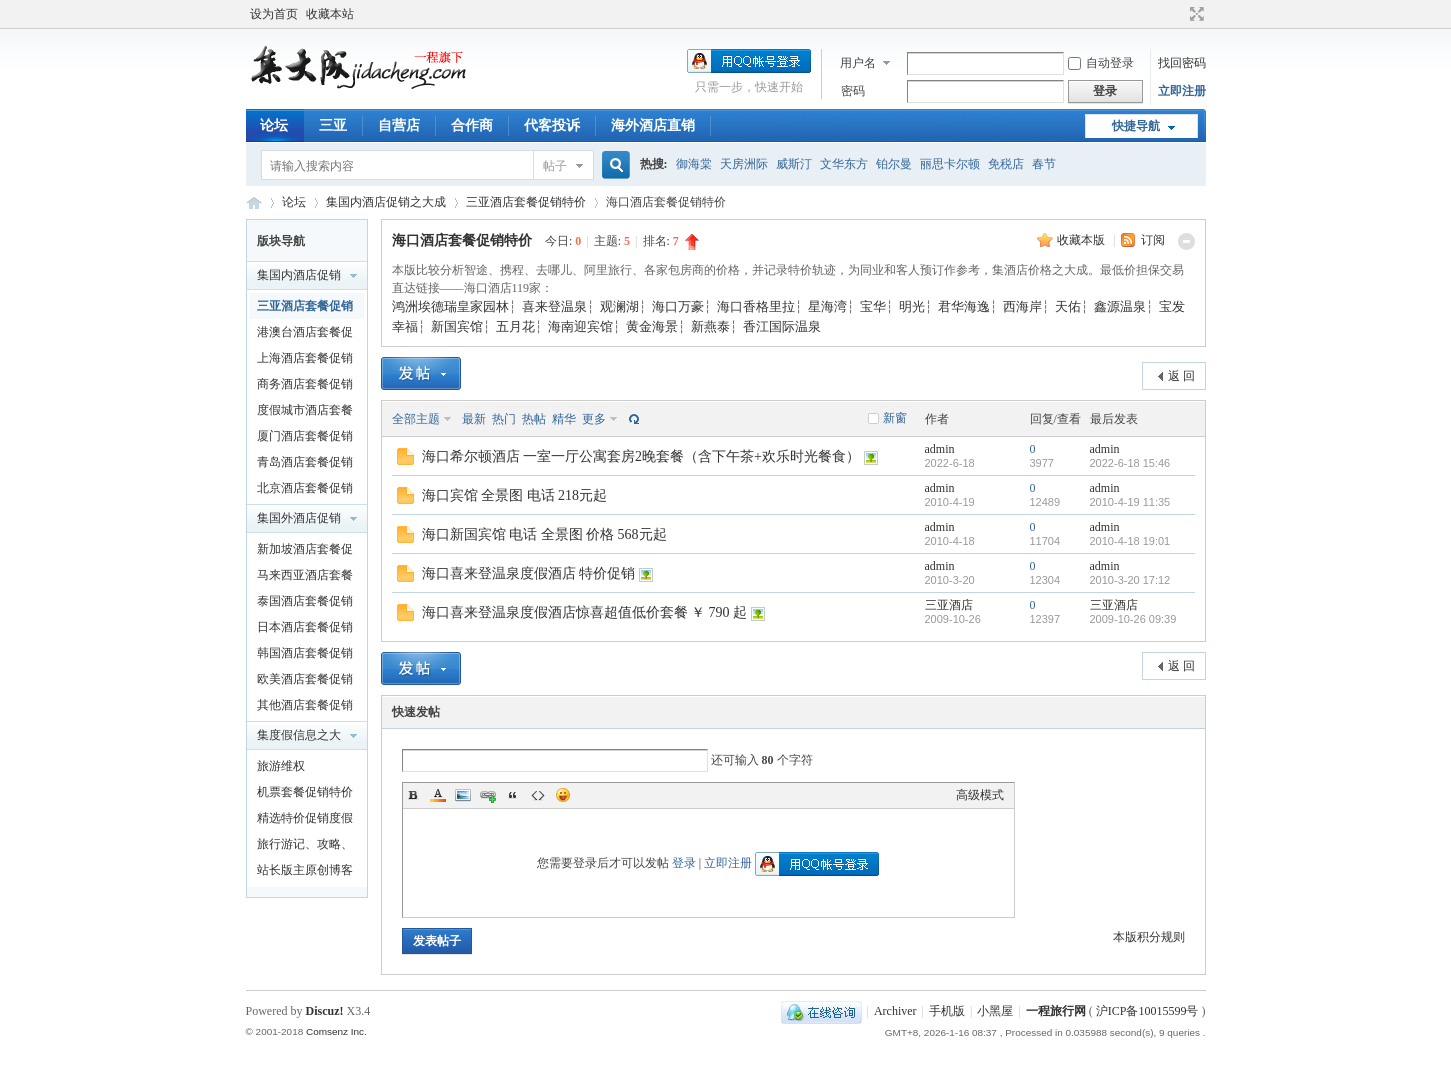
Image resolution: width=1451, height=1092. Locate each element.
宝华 (873, 306)
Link (488, 795)
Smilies (563, 795)
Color (438, 795)
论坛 (274, 125)
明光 (912, 306)
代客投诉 (552, 125)
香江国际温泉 (782, 326)
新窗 (895, 418)
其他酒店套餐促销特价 (305, 708)
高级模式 (980, 795)
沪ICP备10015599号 (1147, 1011)
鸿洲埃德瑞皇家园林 (450, 306)
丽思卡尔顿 (950, 164)
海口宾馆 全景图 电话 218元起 (515, 495)
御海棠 (694, 164)
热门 (504, 419)
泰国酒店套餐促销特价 (305, 604)
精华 (564, 419)
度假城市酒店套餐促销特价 (305, 413)
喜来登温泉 (554, 306)
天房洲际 (744, 164)
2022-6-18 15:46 (1130, 463)
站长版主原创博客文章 (305, 873)
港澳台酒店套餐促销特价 (305, 335)
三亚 (333, 125)
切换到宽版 (1194, 14)
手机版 (947, 1011)
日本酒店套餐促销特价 (305, 630)
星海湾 (827, 306)
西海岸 (1022, 306)
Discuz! (325, 1011)
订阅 (1153, 240)
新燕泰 (710, 326)
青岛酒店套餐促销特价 (305, 465)
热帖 (534, 419)
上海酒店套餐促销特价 (305, 361)
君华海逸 (964, 306)
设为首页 (274, 14)
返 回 (1181, 376)
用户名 (858, 63)
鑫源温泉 (1120, 306)
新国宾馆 (457, 326)
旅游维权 (281, 766)
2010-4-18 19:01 (1130, 541)
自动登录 (1101, 63)
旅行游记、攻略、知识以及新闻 (305, 847)
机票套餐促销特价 (305, 792)
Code (538, 795)
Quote (513, 795)
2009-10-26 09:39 (1133, 619)
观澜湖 (619, 306)
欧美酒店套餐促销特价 (305, 682)
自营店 (399, 125)
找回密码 (1182, 63)
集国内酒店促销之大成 (386, 202)
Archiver (895, 1011)
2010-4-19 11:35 (1130, 502)
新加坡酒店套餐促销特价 (305, 552)
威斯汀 (794, 164)
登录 (684, 863)
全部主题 (416, 419)
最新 (474, 419)
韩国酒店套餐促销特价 (305, 656)
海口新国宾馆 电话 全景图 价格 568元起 (544, 534)
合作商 (472, 125)
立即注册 (1182, 91)
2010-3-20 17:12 (1130, 580)
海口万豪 (678, 306)
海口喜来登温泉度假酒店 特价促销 (529, 573)
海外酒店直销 (653, 125)
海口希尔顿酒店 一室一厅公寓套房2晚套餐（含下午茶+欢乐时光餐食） (641, 456)
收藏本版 (1082, 240)
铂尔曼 (894, 164)
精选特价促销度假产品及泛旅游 (305, 821)
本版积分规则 (1149, 937)
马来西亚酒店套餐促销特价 (305, 578)
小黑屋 (995, 1011)
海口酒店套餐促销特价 (462, 240)
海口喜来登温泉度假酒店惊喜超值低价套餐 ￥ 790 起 (585, 612)
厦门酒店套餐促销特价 (305, 439)
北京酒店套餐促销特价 (305, 491)
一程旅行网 (254, 202)
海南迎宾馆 (580, 326)
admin (940, 449)
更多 (594, 419)
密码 (853, 91)
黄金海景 (652, 326)
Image (463, 795)
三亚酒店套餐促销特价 (526, 202)
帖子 (555, 166)
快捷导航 (1136, 126)
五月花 (515, 326)
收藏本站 (330, 14)
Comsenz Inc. (336, 1031)
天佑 (1068, 306)
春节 (1044, 164)
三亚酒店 (949, 605)
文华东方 (844, 164)
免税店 (1006, 164)
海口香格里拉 (756, 306)
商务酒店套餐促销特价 (305, 387)
